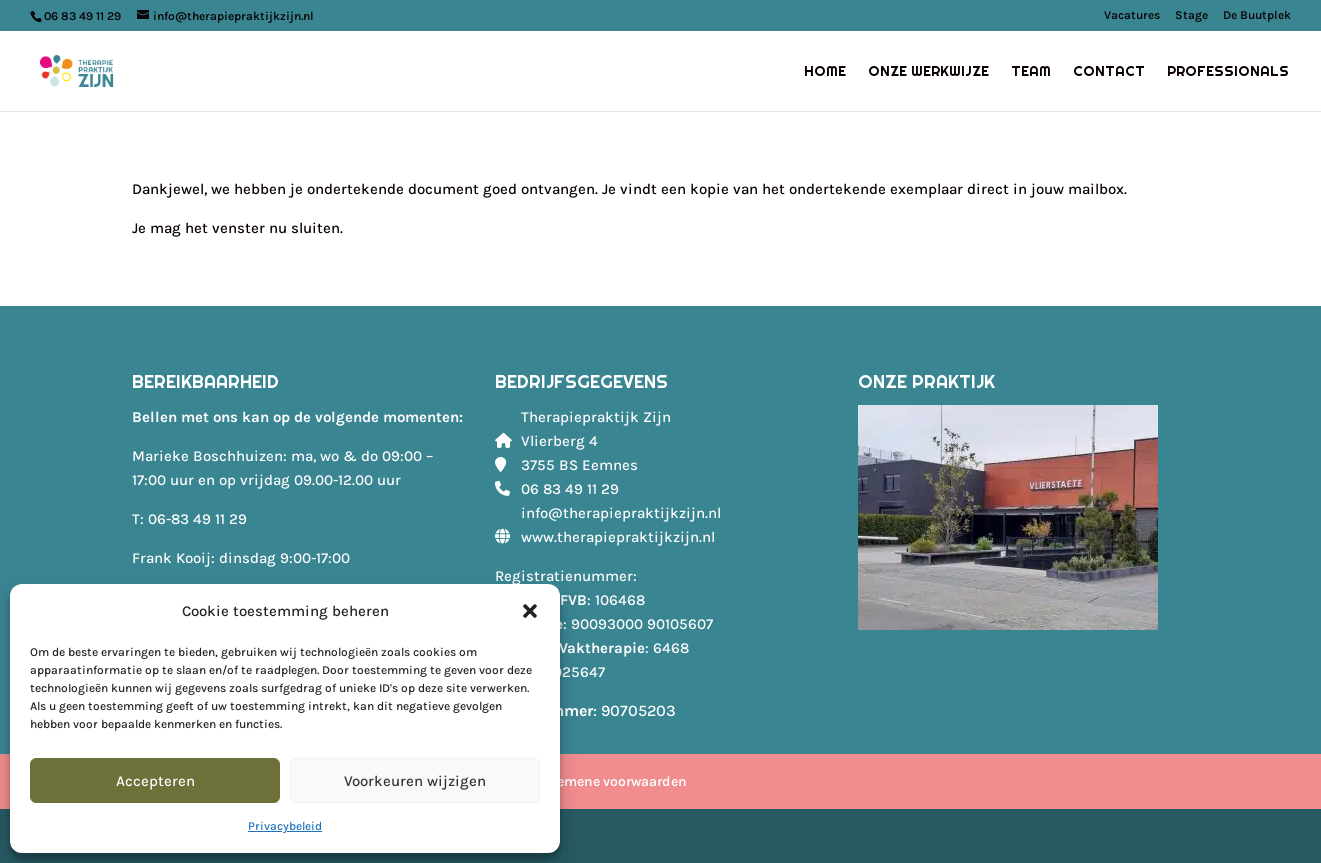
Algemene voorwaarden (611, 781)
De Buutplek (1257, 15)
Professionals (1228, 72)
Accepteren (155, 781)
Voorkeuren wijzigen (415, 781)
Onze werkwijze (928, 72)
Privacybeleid (285, 826)
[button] (530, 611)
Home (825, 72)
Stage (1191, 15)
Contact (1109, 72)
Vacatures (1132, 15)
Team (1031, 72)
